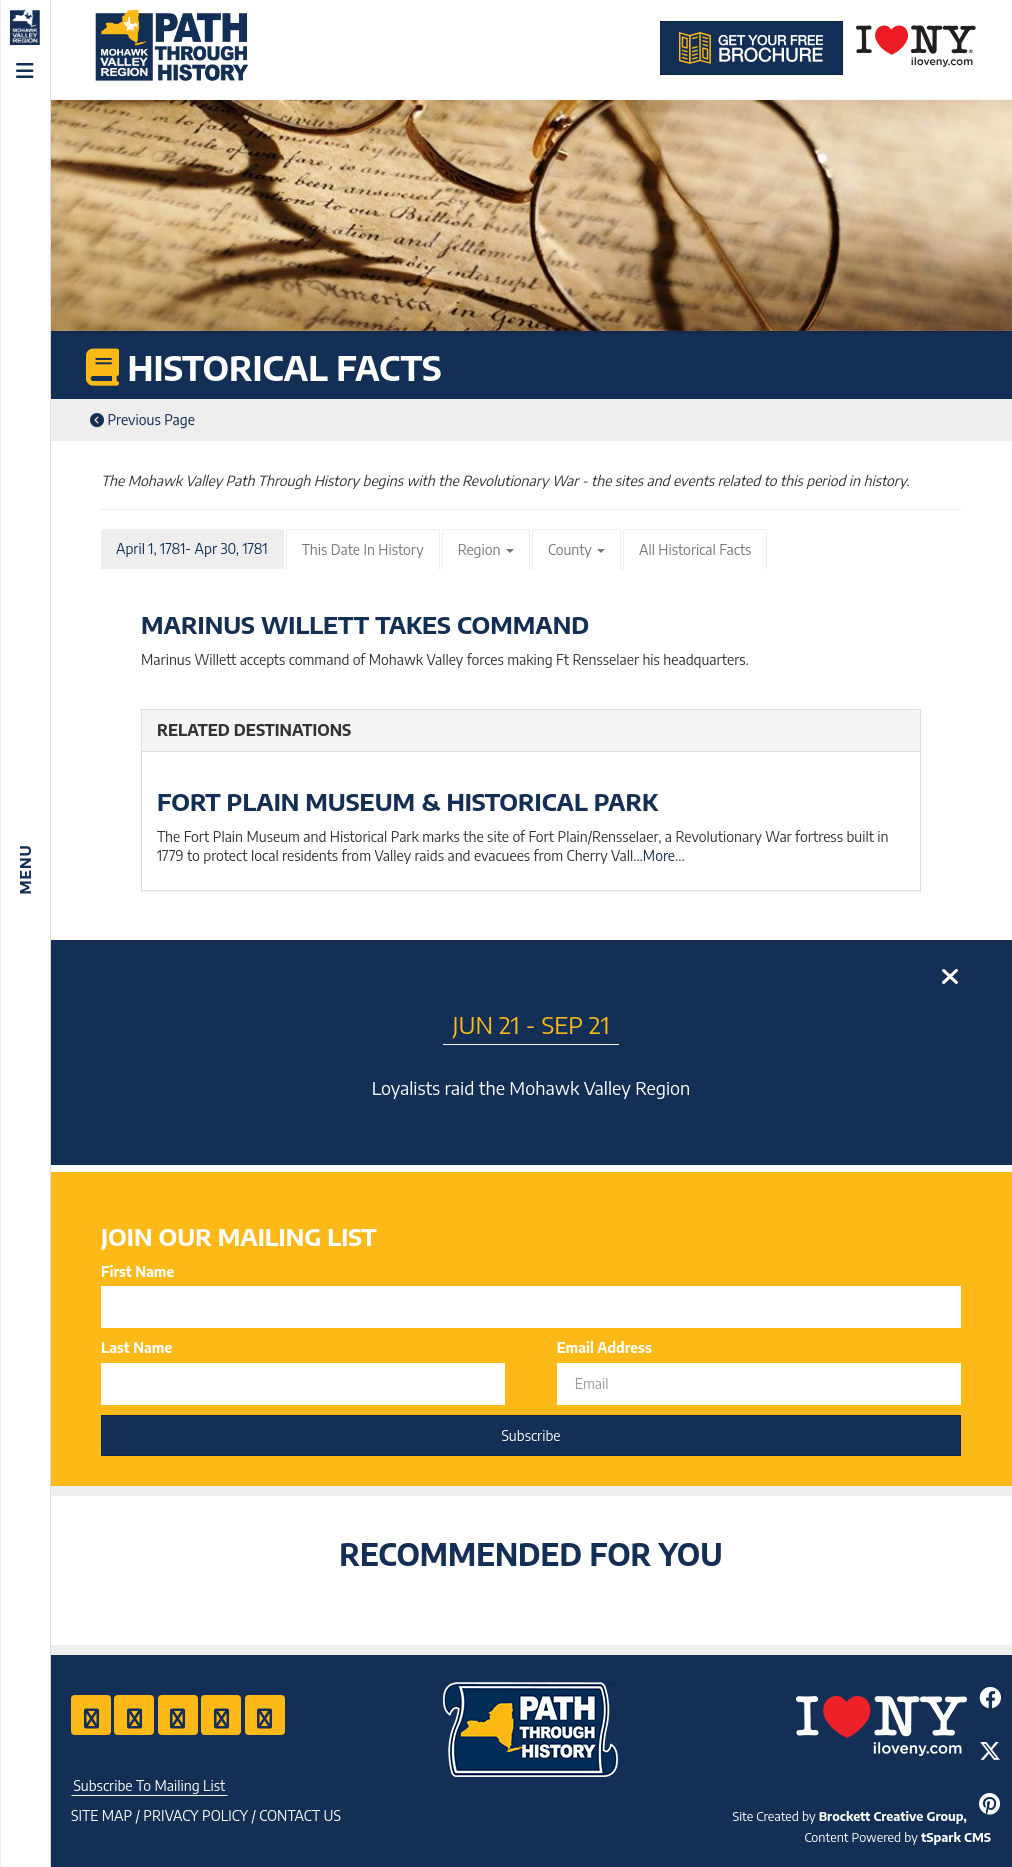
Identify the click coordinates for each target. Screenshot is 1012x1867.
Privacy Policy (195, 1815)
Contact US (300, 1815)
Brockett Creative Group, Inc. (905, 1816)
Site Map (101, 1815)
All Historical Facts (695, 549)
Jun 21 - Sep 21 (531, 1024)
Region (486, 549)
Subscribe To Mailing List (149, 1785)
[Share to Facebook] (989, 1697)
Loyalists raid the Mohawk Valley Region (531, 1087)
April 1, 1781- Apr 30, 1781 (192, 548)
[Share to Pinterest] (989, 1803)
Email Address (604, 1347)
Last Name (136, 1347)
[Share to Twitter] (989, 1750)
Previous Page (142, 419)
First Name (137, 1271)
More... (664, 855)
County (576, 549)
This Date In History (363, 549)
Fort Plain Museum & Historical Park (407, 801)
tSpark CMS (956, 1837)
